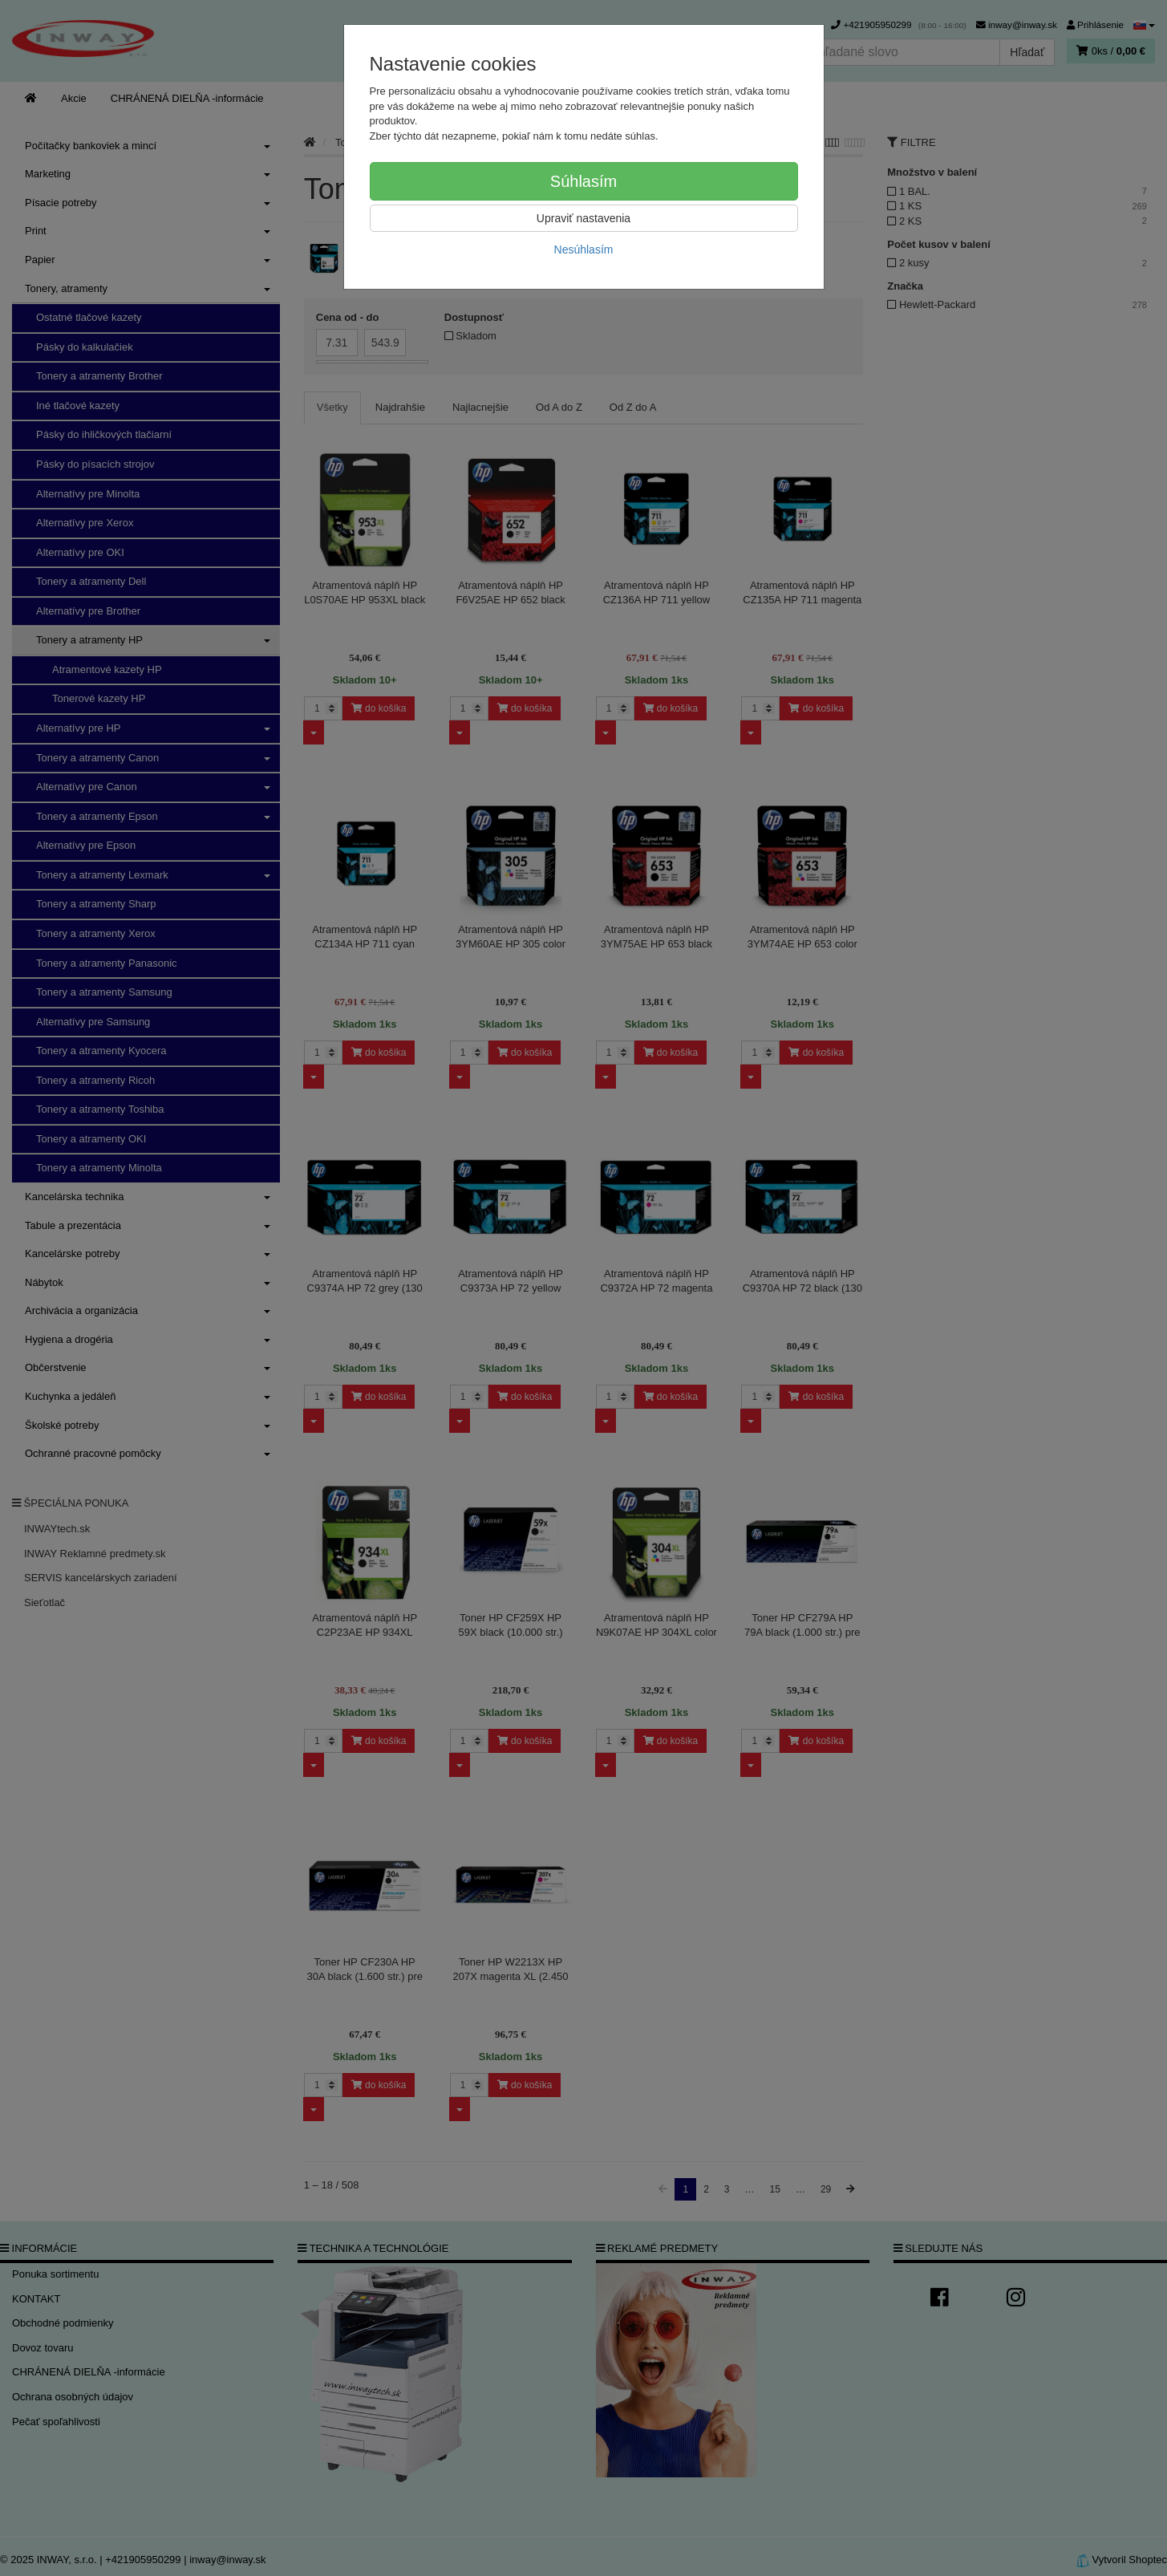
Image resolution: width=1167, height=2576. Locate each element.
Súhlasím (583, 181)
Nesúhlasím (584, 249)
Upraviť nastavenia (583, 218)
